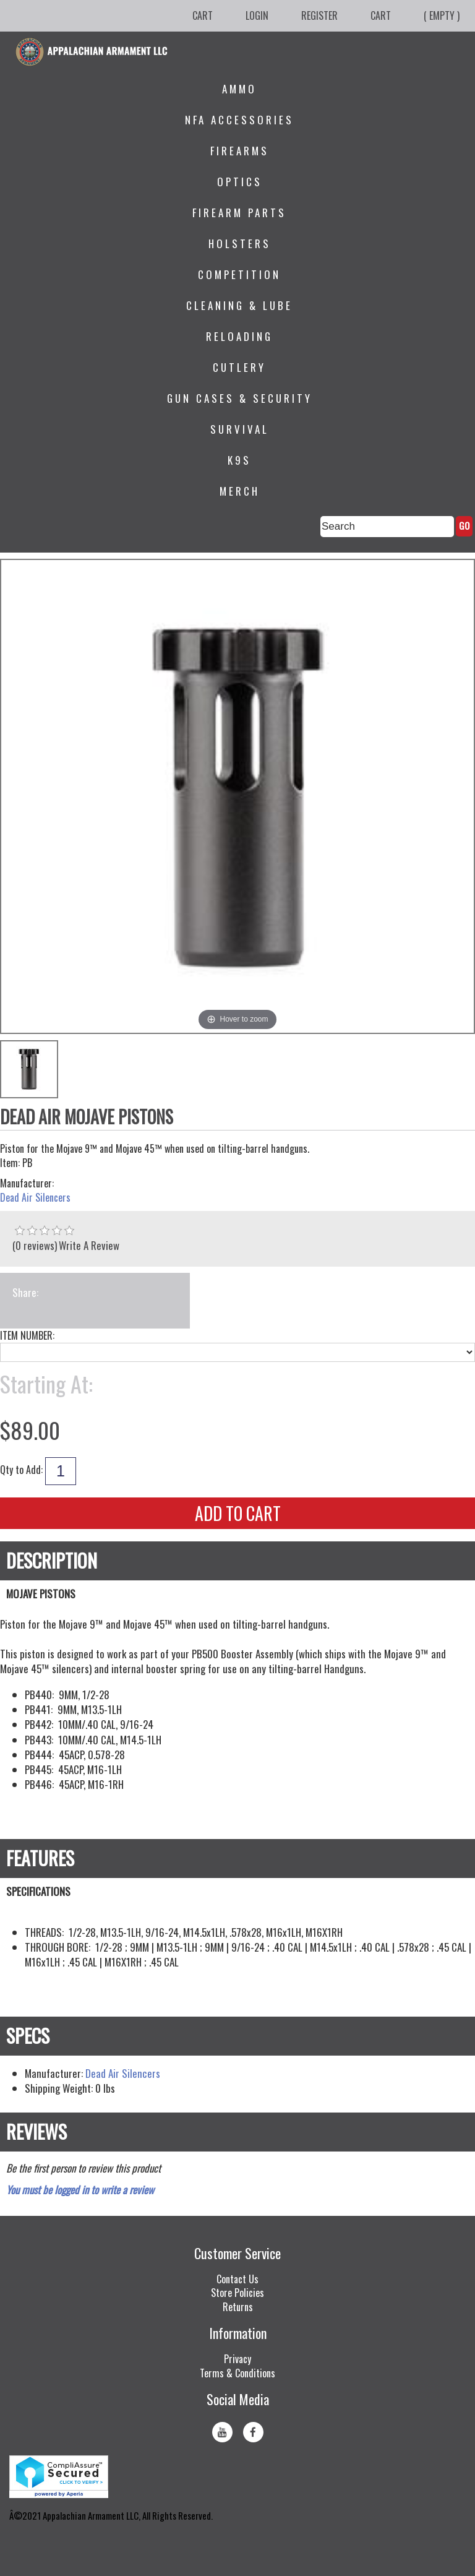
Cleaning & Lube (239, 305)
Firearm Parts (239, 212)
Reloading (239, 336)
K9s (239, 460)
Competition (239, 274)
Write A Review (89, 1245)
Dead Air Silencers (35, 1198)
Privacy (237, 2358)
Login (257, 15)
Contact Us (237, 2279)
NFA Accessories (239, 119)
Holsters (239, 243)
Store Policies (237, 2292)
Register (319, 15)
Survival (239, 429)
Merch (240, 491)
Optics (239, 181)
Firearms (239, 150)
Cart (202, 15)
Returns (238, 2306)
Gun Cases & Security (239, 398)
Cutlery (239, 367)
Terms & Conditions (237, 2373)
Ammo (239, 89)
